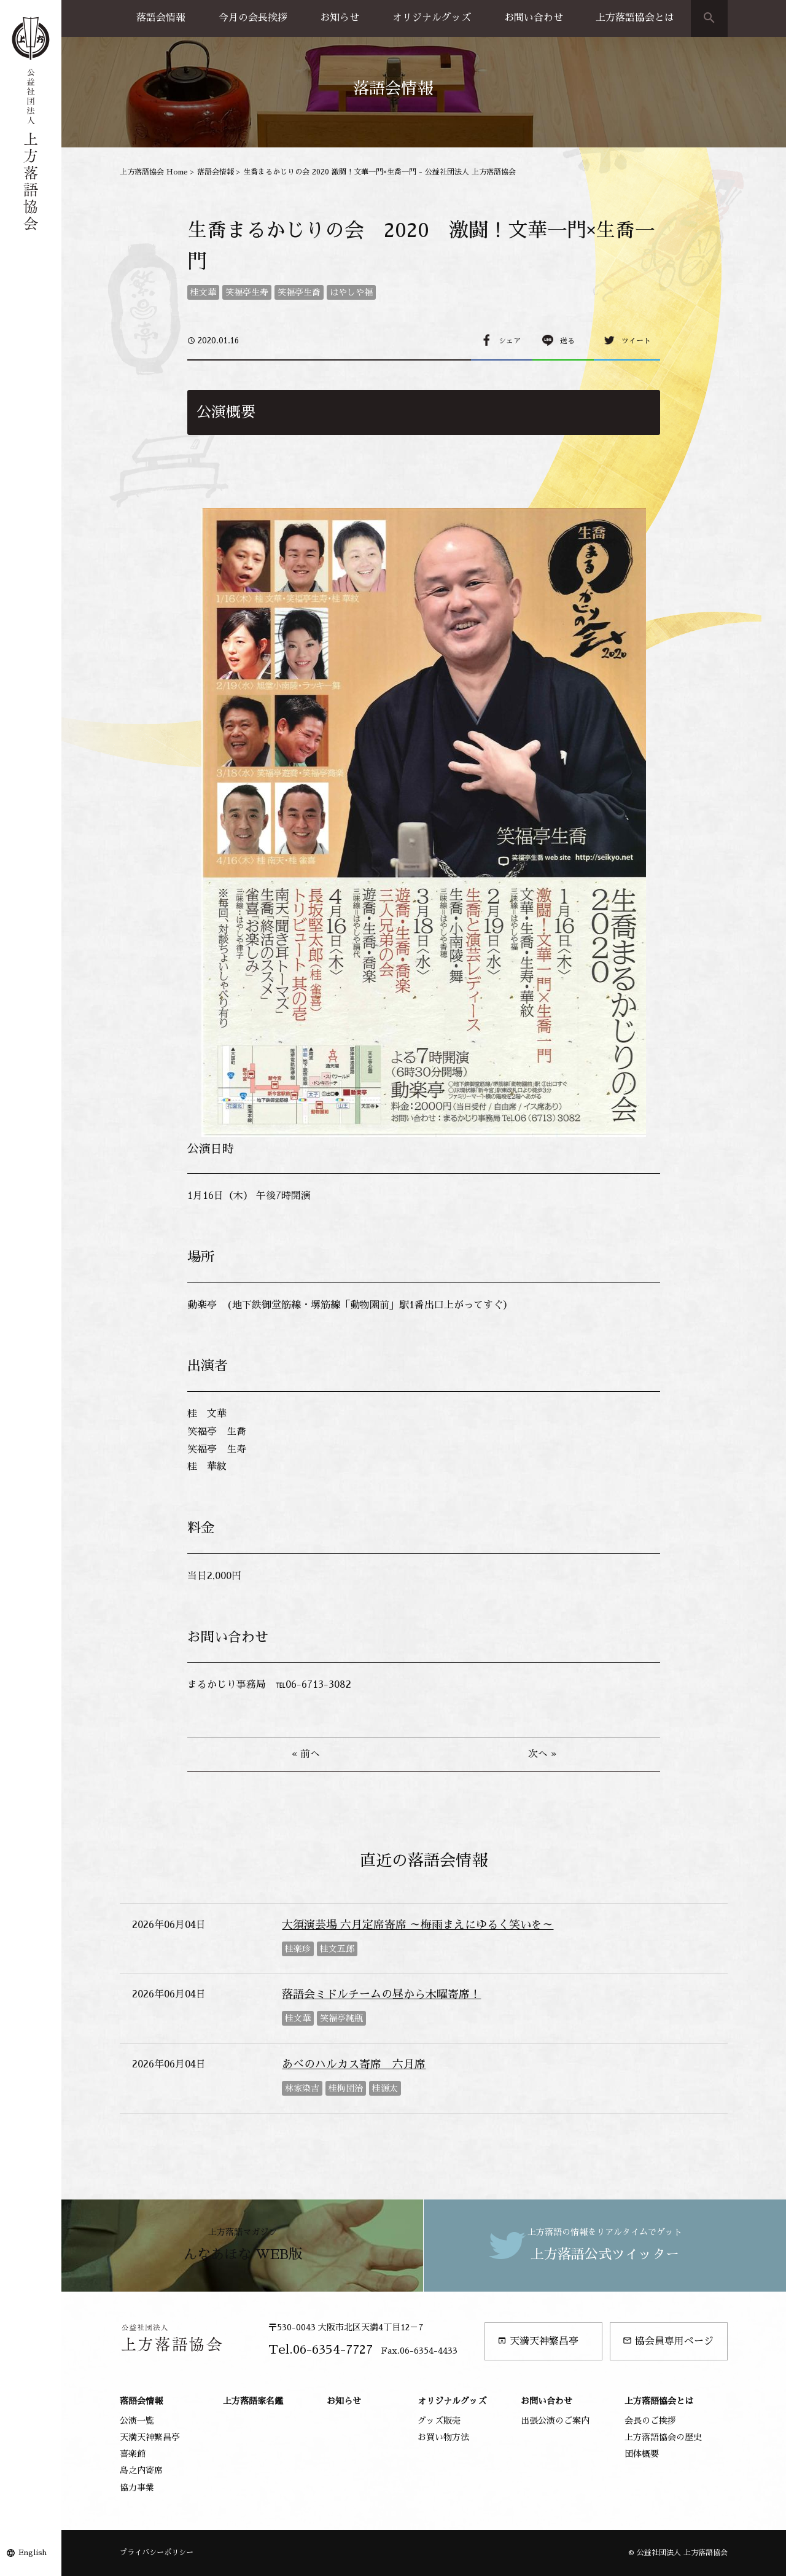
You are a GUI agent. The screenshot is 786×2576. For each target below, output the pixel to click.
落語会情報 (160, 18)
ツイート (636, 341)
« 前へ (306, 1754)
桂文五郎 (337, 1949)
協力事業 (137, 2487)
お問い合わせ (533, 18)
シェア (510, 341)
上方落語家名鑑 (253, 2401)
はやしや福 (351, 292)
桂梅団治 (346, 2088)
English (32, 2552)
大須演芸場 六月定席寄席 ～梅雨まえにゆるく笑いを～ (417, 1924)
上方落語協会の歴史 (663, 2437)
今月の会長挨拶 (253, 18)
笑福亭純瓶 (341, 2018)
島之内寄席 (141, 2470)
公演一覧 (137, 2420)
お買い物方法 (443, 2437)
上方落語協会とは (635, 18)
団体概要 (642, 2453)
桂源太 (385, 2088)
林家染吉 (302, 2088)
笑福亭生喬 (299, 292)
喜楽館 (133, 2453)
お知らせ (339, 18)
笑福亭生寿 (246, 292)
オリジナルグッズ (431, 18)
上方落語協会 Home (154, 172)
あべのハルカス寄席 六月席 (354, 2064)
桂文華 (203, 292)
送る (567, 341)
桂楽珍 (298, 1949)
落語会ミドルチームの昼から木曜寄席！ (381, 1994)
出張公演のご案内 (555, 2420)
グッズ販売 (439, 2420)
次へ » (542, 1754)
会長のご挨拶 (650, 2420)
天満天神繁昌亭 (537, 2341)
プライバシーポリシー (156, 2552)
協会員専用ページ (668, 2341)
